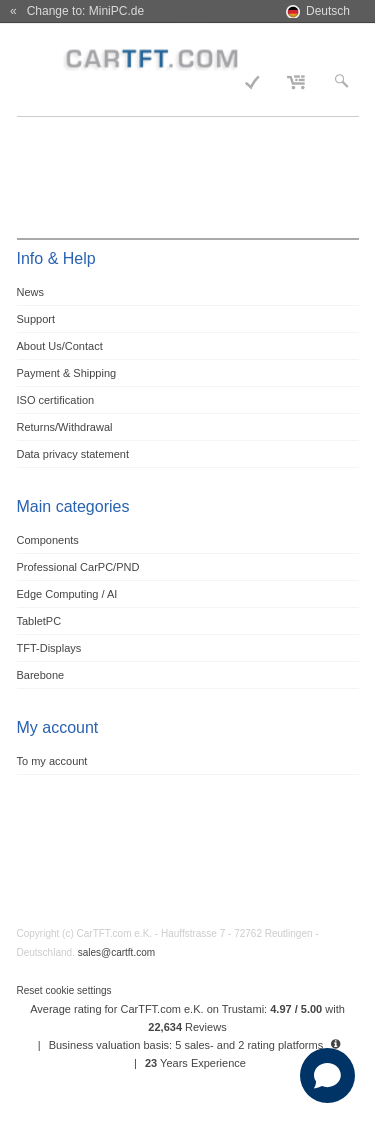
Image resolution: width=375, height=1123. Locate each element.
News (31, 292)
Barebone (41, 675)
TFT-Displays (49, 648)
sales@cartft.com (116, 952)
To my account (52, 761)
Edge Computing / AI (67, 594)
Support (36, 319)
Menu (43, 56)
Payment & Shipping (67, 373)
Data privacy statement (73, 454)
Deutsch (328, 11)
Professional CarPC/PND (78, 567)
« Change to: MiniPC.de (77, 11)
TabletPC (39, 621)
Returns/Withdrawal (65, 427)
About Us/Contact (60, 346)
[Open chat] (327, 1075)
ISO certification (56, 400)
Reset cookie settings (64, 990)
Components (48, 540)
